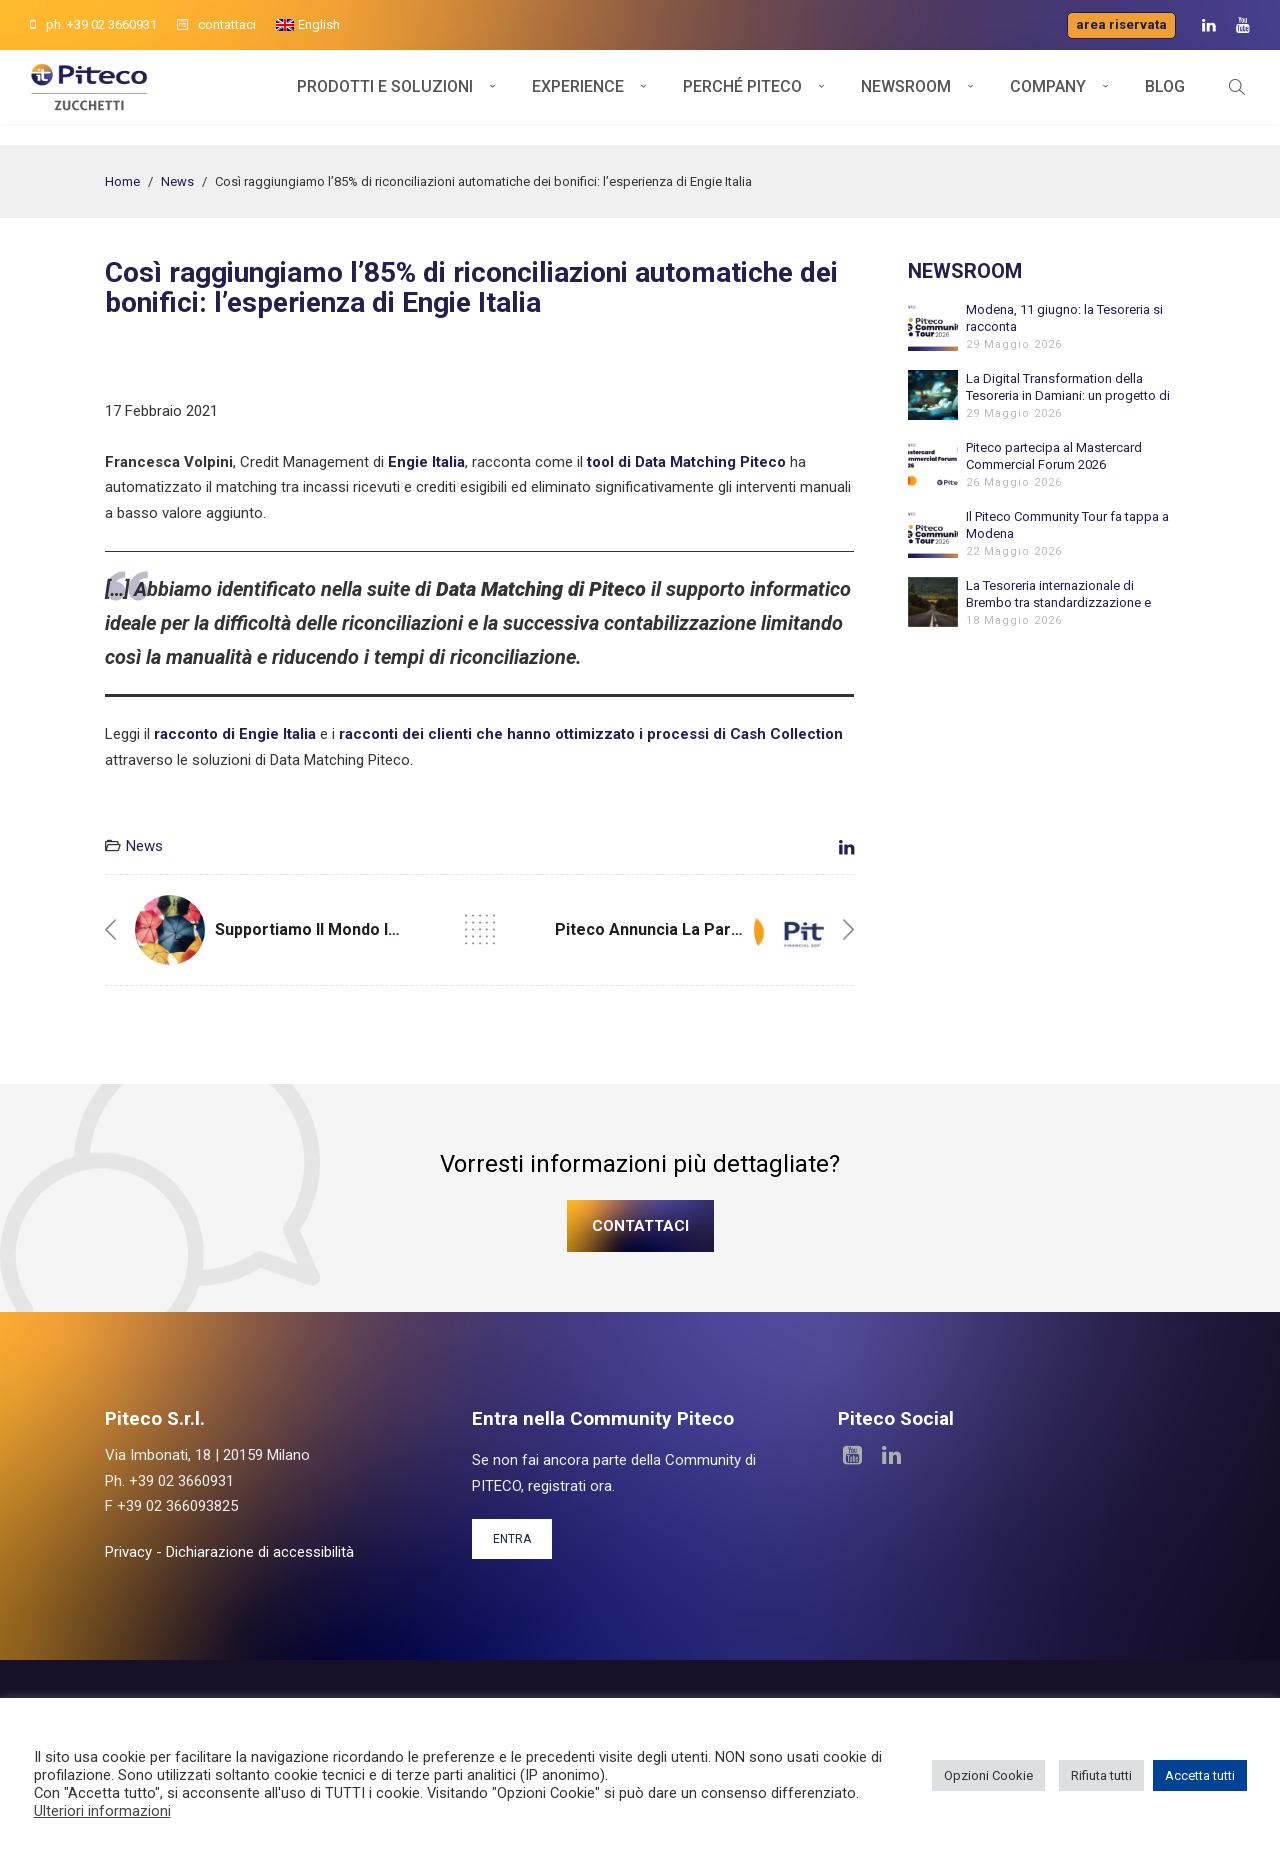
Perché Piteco (742, 97)
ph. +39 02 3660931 (93, 24)
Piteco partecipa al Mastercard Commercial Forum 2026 (1054, 456)
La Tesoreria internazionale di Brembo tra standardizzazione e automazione (1058, 594)
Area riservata (1121, 24)
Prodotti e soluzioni (385, 97)
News (177, 181)
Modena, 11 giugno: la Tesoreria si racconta (1064, 318)
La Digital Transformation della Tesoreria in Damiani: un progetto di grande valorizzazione (1068, 387)
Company (1048, 97)
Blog (1165, 97)
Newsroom (906, 97)
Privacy (128, 1552)
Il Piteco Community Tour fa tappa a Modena (1067, 525)
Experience (578, 97)
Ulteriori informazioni (102, 1811)
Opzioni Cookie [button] (988, 1775)
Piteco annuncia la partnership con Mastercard (738, 929)
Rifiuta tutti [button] (1101, 1775)
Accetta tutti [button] (1200, 1775)
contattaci (216, 24)
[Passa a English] (308, 25)
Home (122, 181)
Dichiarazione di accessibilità (260, 1552)
